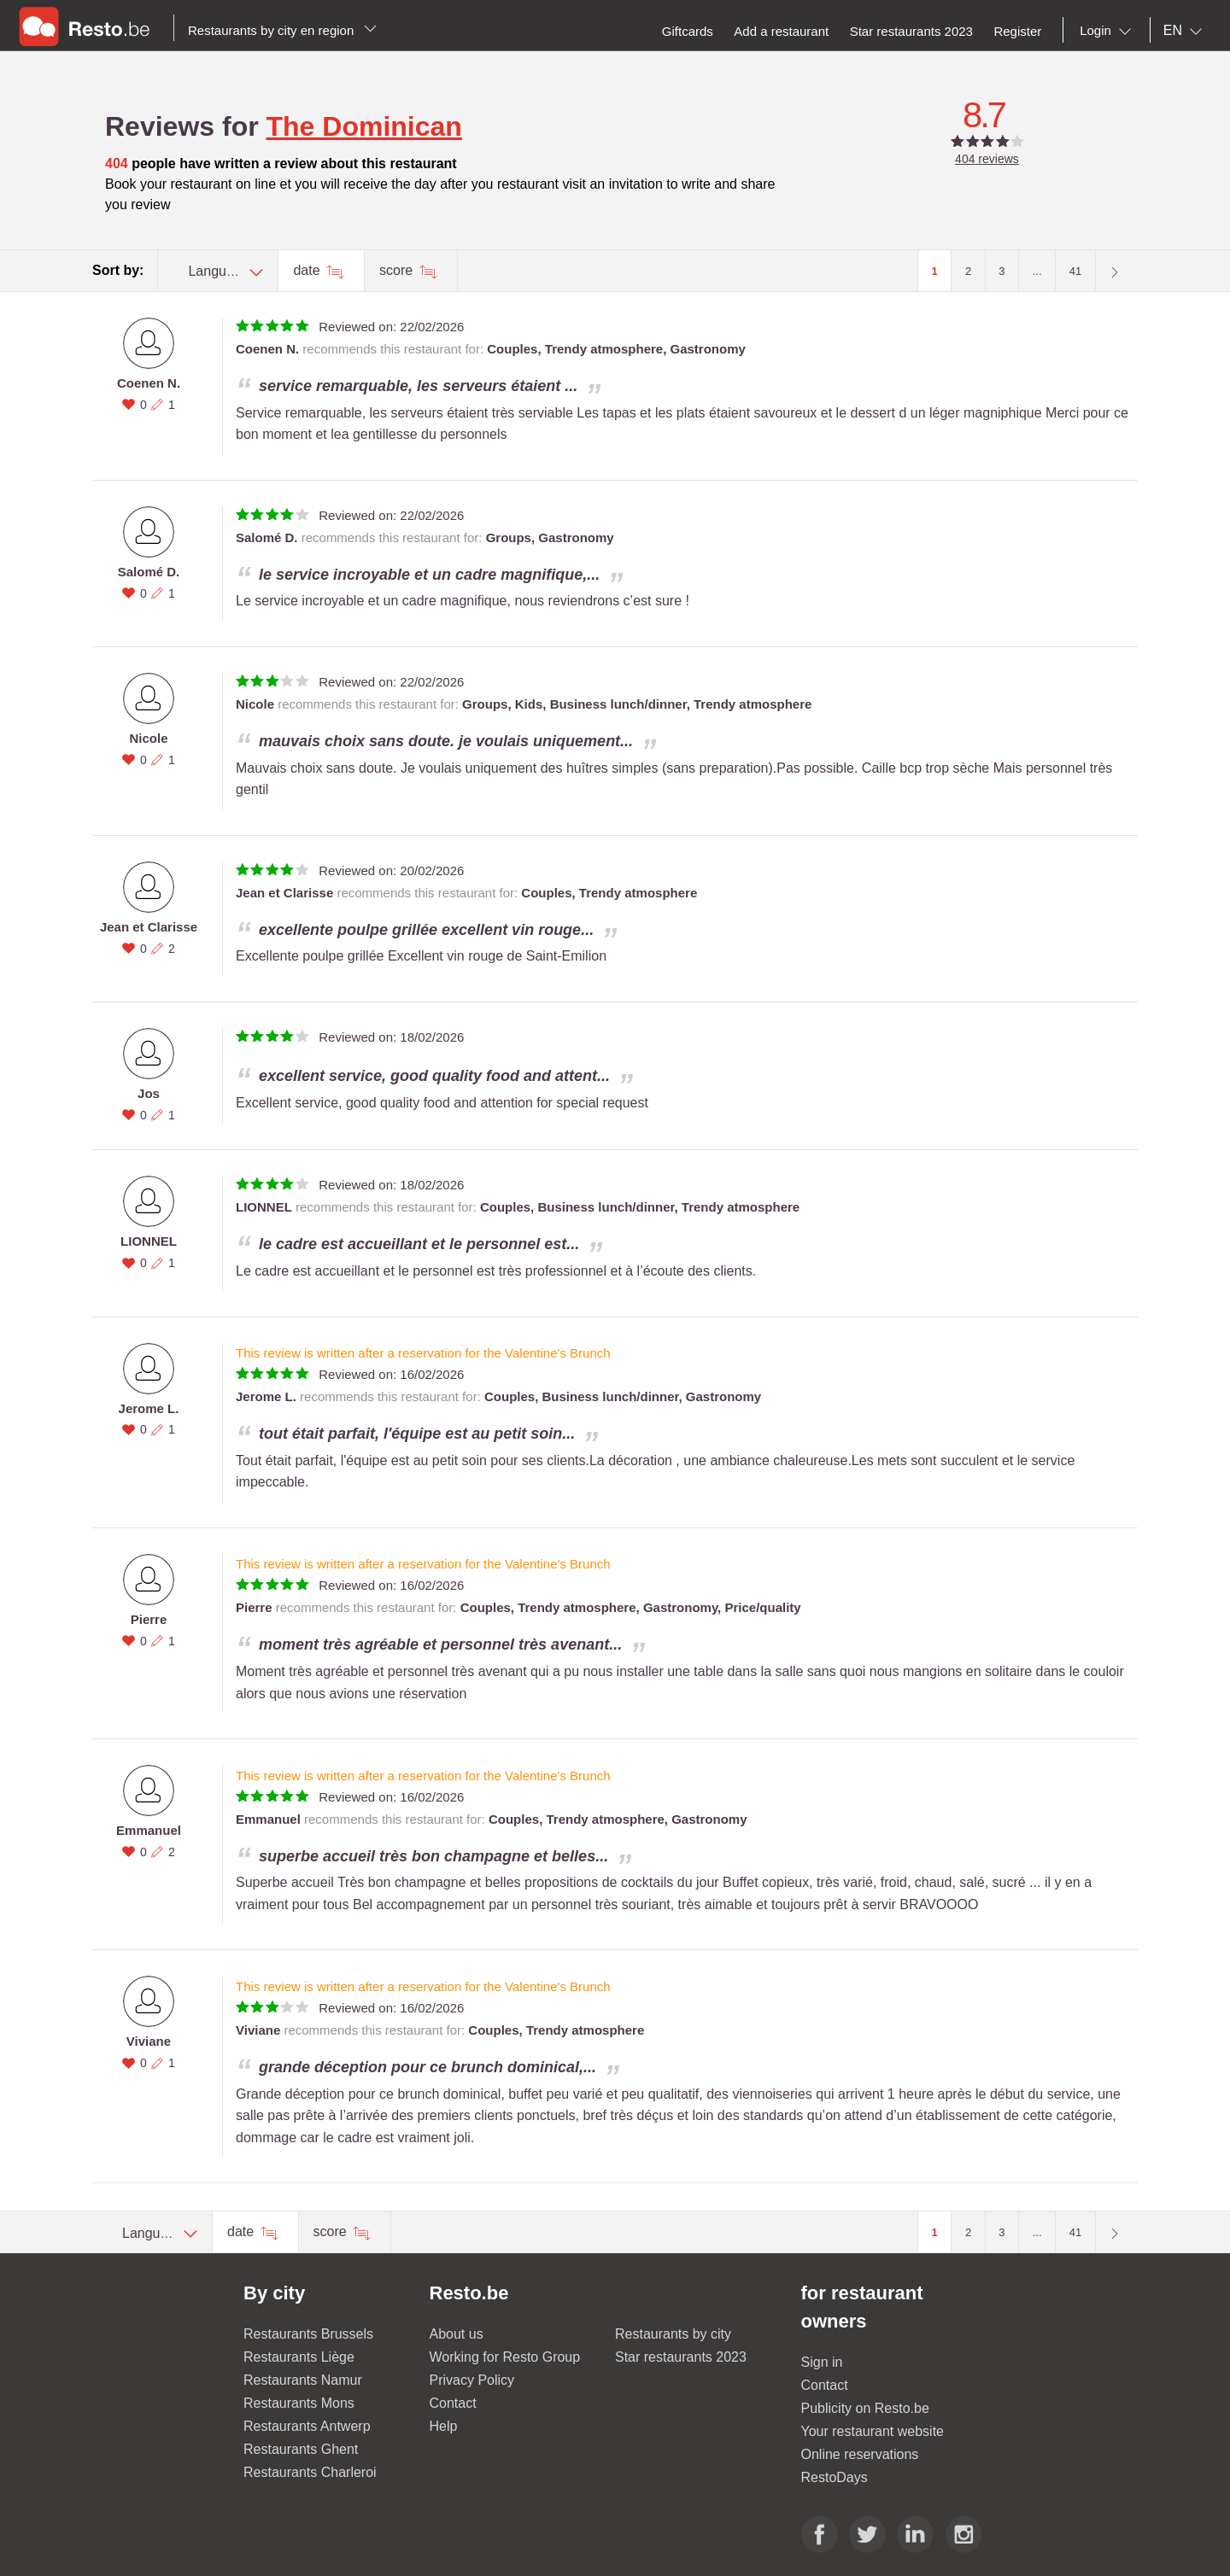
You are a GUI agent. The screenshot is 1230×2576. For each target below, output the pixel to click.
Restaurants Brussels (308, 2334)
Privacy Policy (472, 2380)
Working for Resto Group (505, 2357)
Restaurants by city (673, 2334)
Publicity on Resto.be (865, 2408)
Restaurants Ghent (300, 2449)
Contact (453, 2403)
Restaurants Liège (298, 2357)
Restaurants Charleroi (310, 2472)
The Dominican (364, 126)
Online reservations (860, 2454)
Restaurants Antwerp (307, 2426)
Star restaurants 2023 (681, 2357)
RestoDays (834, 2477)
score (398, 270)
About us (456, 2334)
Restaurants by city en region (282, 30)
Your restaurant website (873, 2431)
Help (444, 2426)
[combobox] (1108, 30)
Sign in (822, 2362)
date (308, 270)
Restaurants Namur (302, 2380)
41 (1075, 271)
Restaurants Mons (298, 2403)
